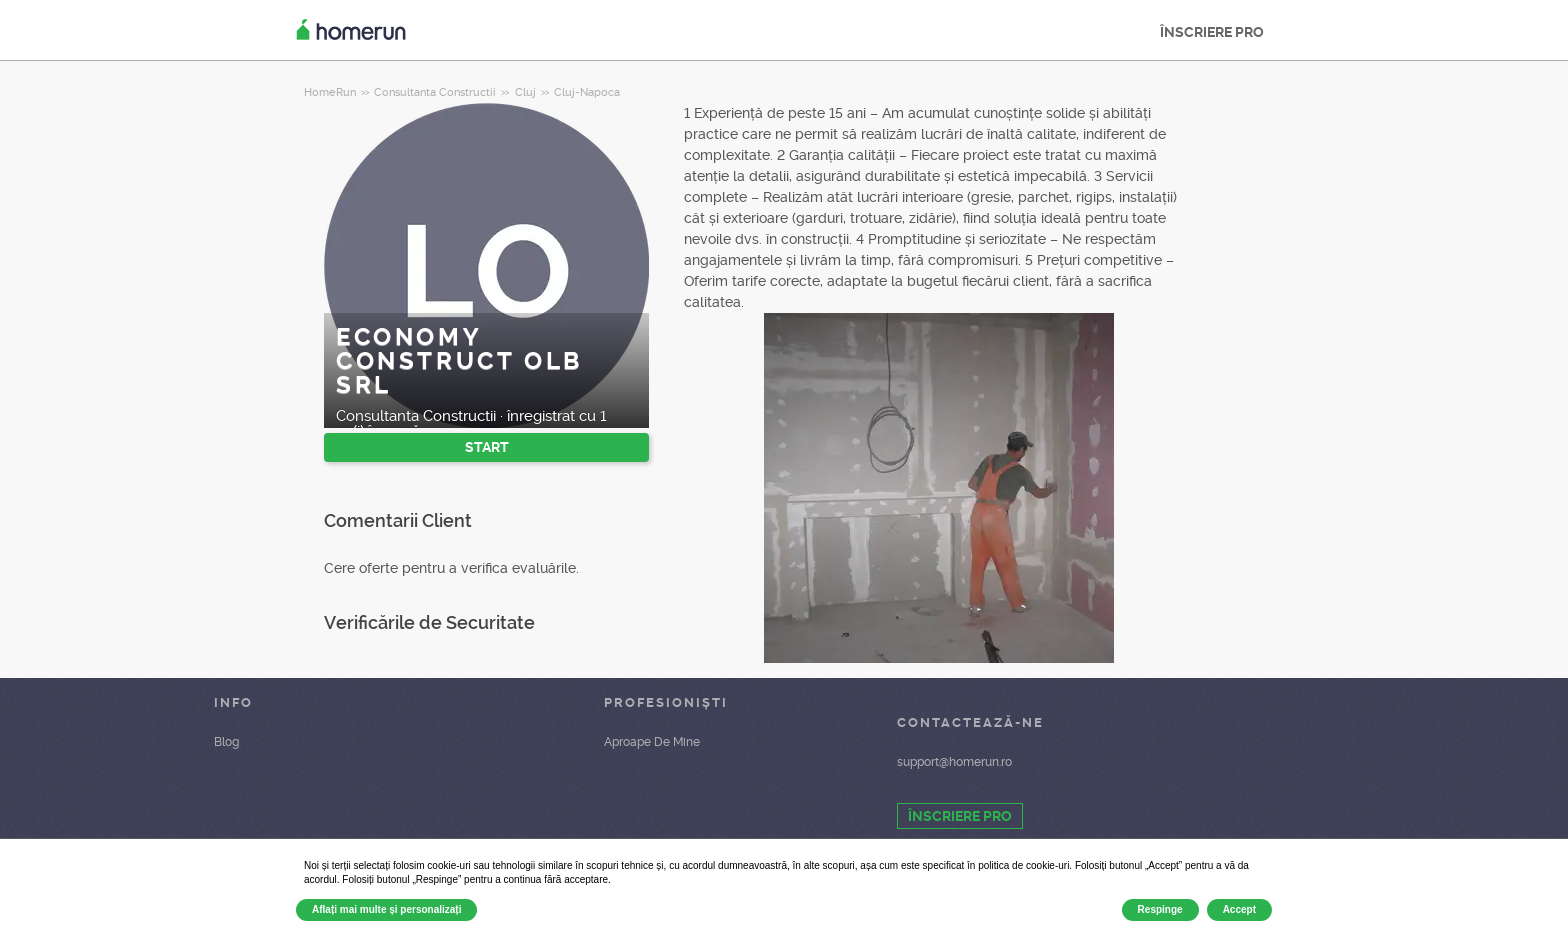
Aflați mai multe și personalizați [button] (386, 909)
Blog (226, 742)
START (487, 447)
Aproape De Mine (652, 742)
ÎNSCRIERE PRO (1212, 32)
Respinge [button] (1160, 909)
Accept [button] (1239, 909)
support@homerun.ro (954, 762)
